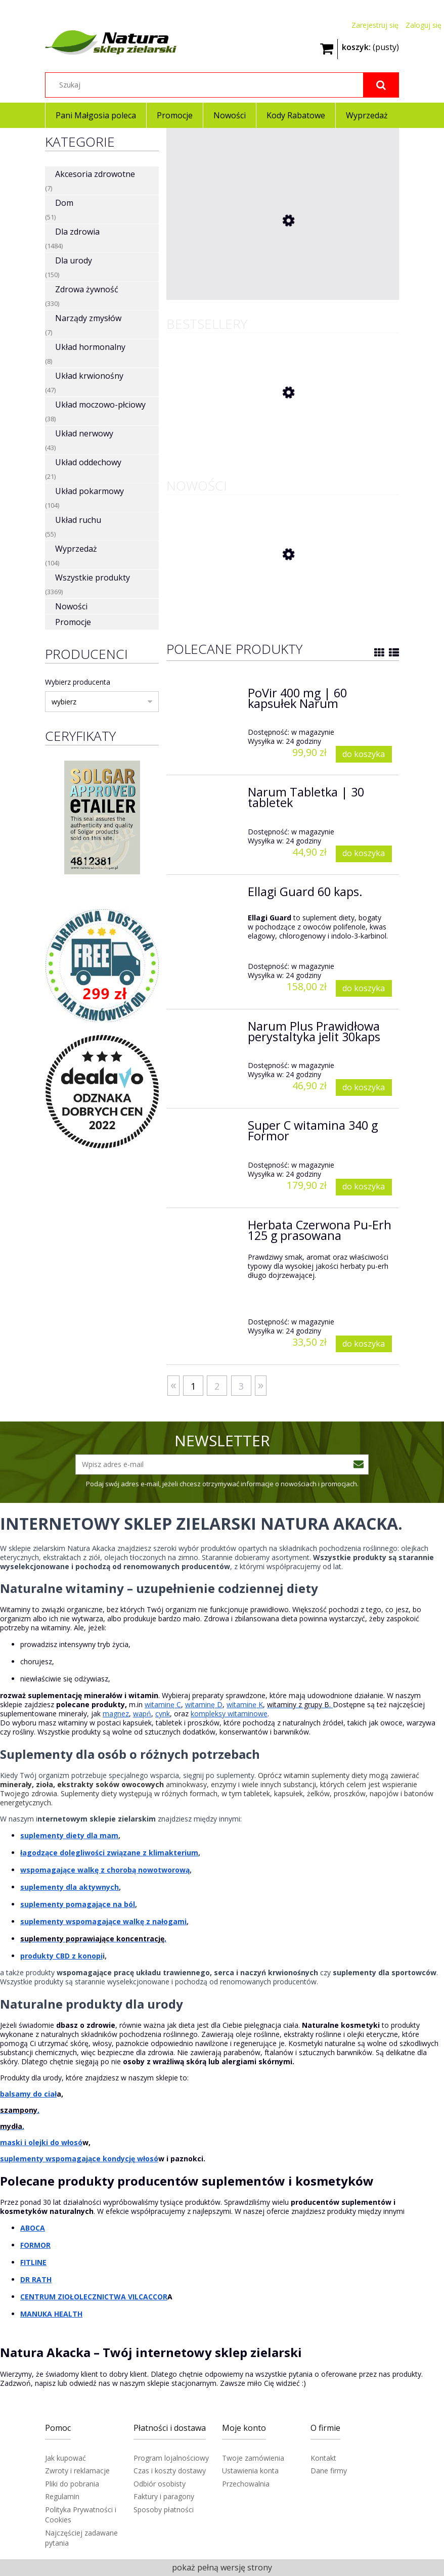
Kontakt (323, 2458)
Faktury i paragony (164, 2496)
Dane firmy (328, 2470)
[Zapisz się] (358, 1464)
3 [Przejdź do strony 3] (241, 1386)
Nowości (71, 606)
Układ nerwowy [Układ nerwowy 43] (84, 433)
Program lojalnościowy (171, 2458)
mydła (11, 2126)
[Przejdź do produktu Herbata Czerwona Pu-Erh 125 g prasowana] (242, 433)
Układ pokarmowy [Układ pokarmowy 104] (89, 491)
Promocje (73, 622)
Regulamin (62, 2496)
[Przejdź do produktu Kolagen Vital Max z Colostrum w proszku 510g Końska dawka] (242, 595)
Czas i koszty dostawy (170, 2470)
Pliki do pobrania (72, 2484)
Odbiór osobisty (160, 2484)
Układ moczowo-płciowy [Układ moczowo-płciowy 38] (100, 404)
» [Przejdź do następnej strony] (260, 1384)
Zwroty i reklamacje (77, 2470)
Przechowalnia (246, 2484)
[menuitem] (95, 115)
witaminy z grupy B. (299, 1704)
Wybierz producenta (77, 682)
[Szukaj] (380, 85)
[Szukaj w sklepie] (222, 85)
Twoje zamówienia (253, 2458)
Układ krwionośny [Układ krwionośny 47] (89, 375)
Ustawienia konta (250, 2470)
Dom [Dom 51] (64, 202)
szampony (18, 2110)
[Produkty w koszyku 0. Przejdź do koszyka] (370, 46)
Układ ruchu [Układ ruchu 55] (78, 519)
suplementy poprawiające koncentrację (92, 1938)
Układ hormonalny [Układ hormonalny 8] (90, 346)
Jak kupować (65, 2458)
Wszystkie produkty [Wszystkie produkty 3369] (92, 577)
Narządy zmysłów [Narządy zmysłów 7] (88, 318)
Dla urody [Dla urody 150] (73, 260)
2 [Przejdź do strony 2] (216, 1386)
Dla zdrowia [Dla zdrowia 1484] (77, 231)
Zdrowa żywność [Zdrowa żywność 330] (86, 289)
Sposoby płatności (164, 2509)
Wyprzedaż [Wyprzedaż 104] (76, 548)
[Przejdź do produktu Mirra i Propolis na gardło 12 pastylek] (242, 290)
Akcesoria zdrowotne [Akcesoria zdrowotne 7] (95, 174)
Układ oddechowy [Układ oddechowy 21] (88, 462)
